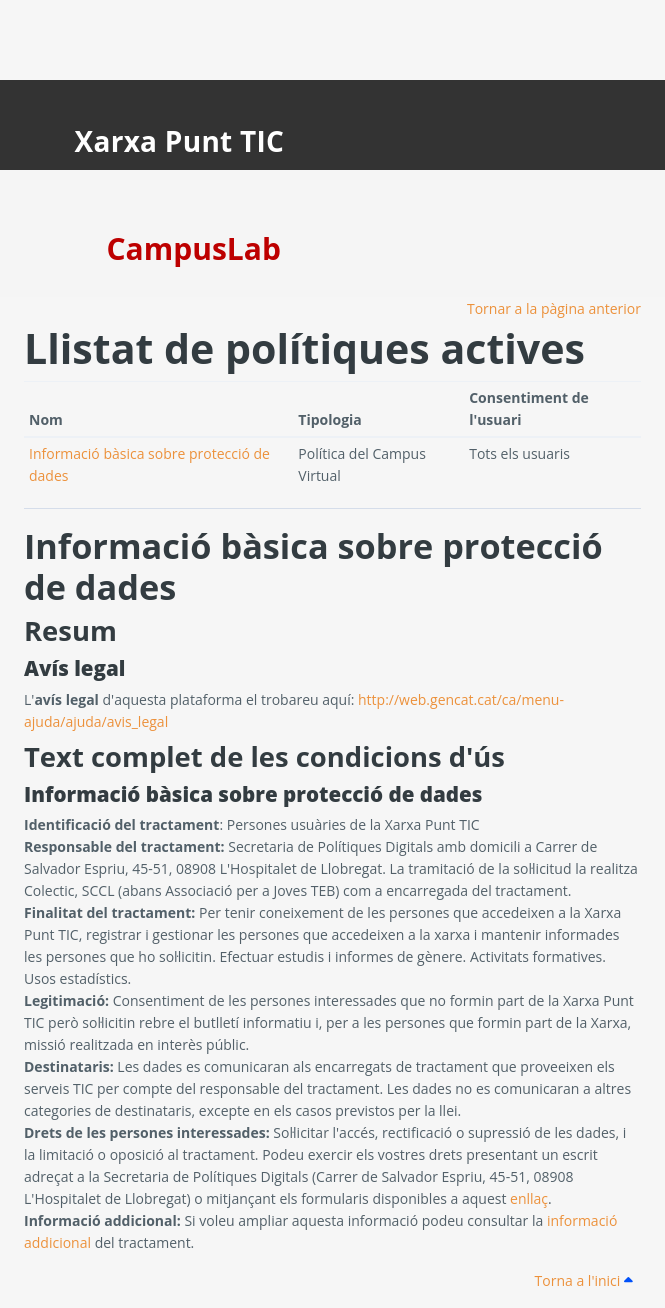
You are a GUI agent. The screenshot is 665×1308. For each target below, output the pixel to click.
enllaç (529, 1198)
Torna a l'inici (584, 1280)
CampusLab (194, 248)
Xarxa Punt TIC (180, 141)
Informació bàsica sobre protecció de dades (313, 566)
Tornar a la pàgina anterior (554, 308)
